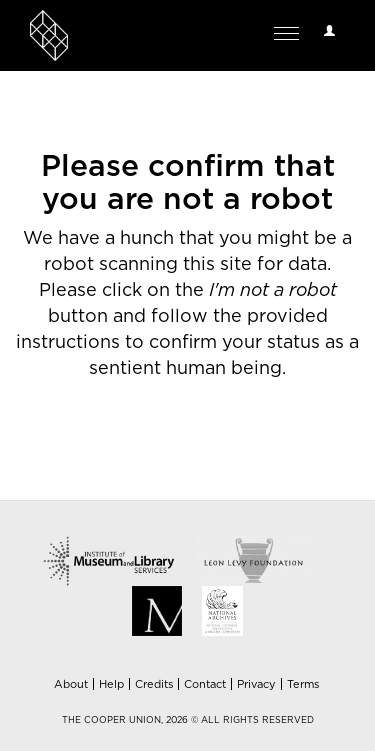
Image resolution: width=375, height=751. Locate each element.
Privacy (256, 684)
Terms (303, 684)
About (71, 684)
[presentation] (182, 445)
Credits (154, 684)
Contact (205, 684)
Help (111, 684)
